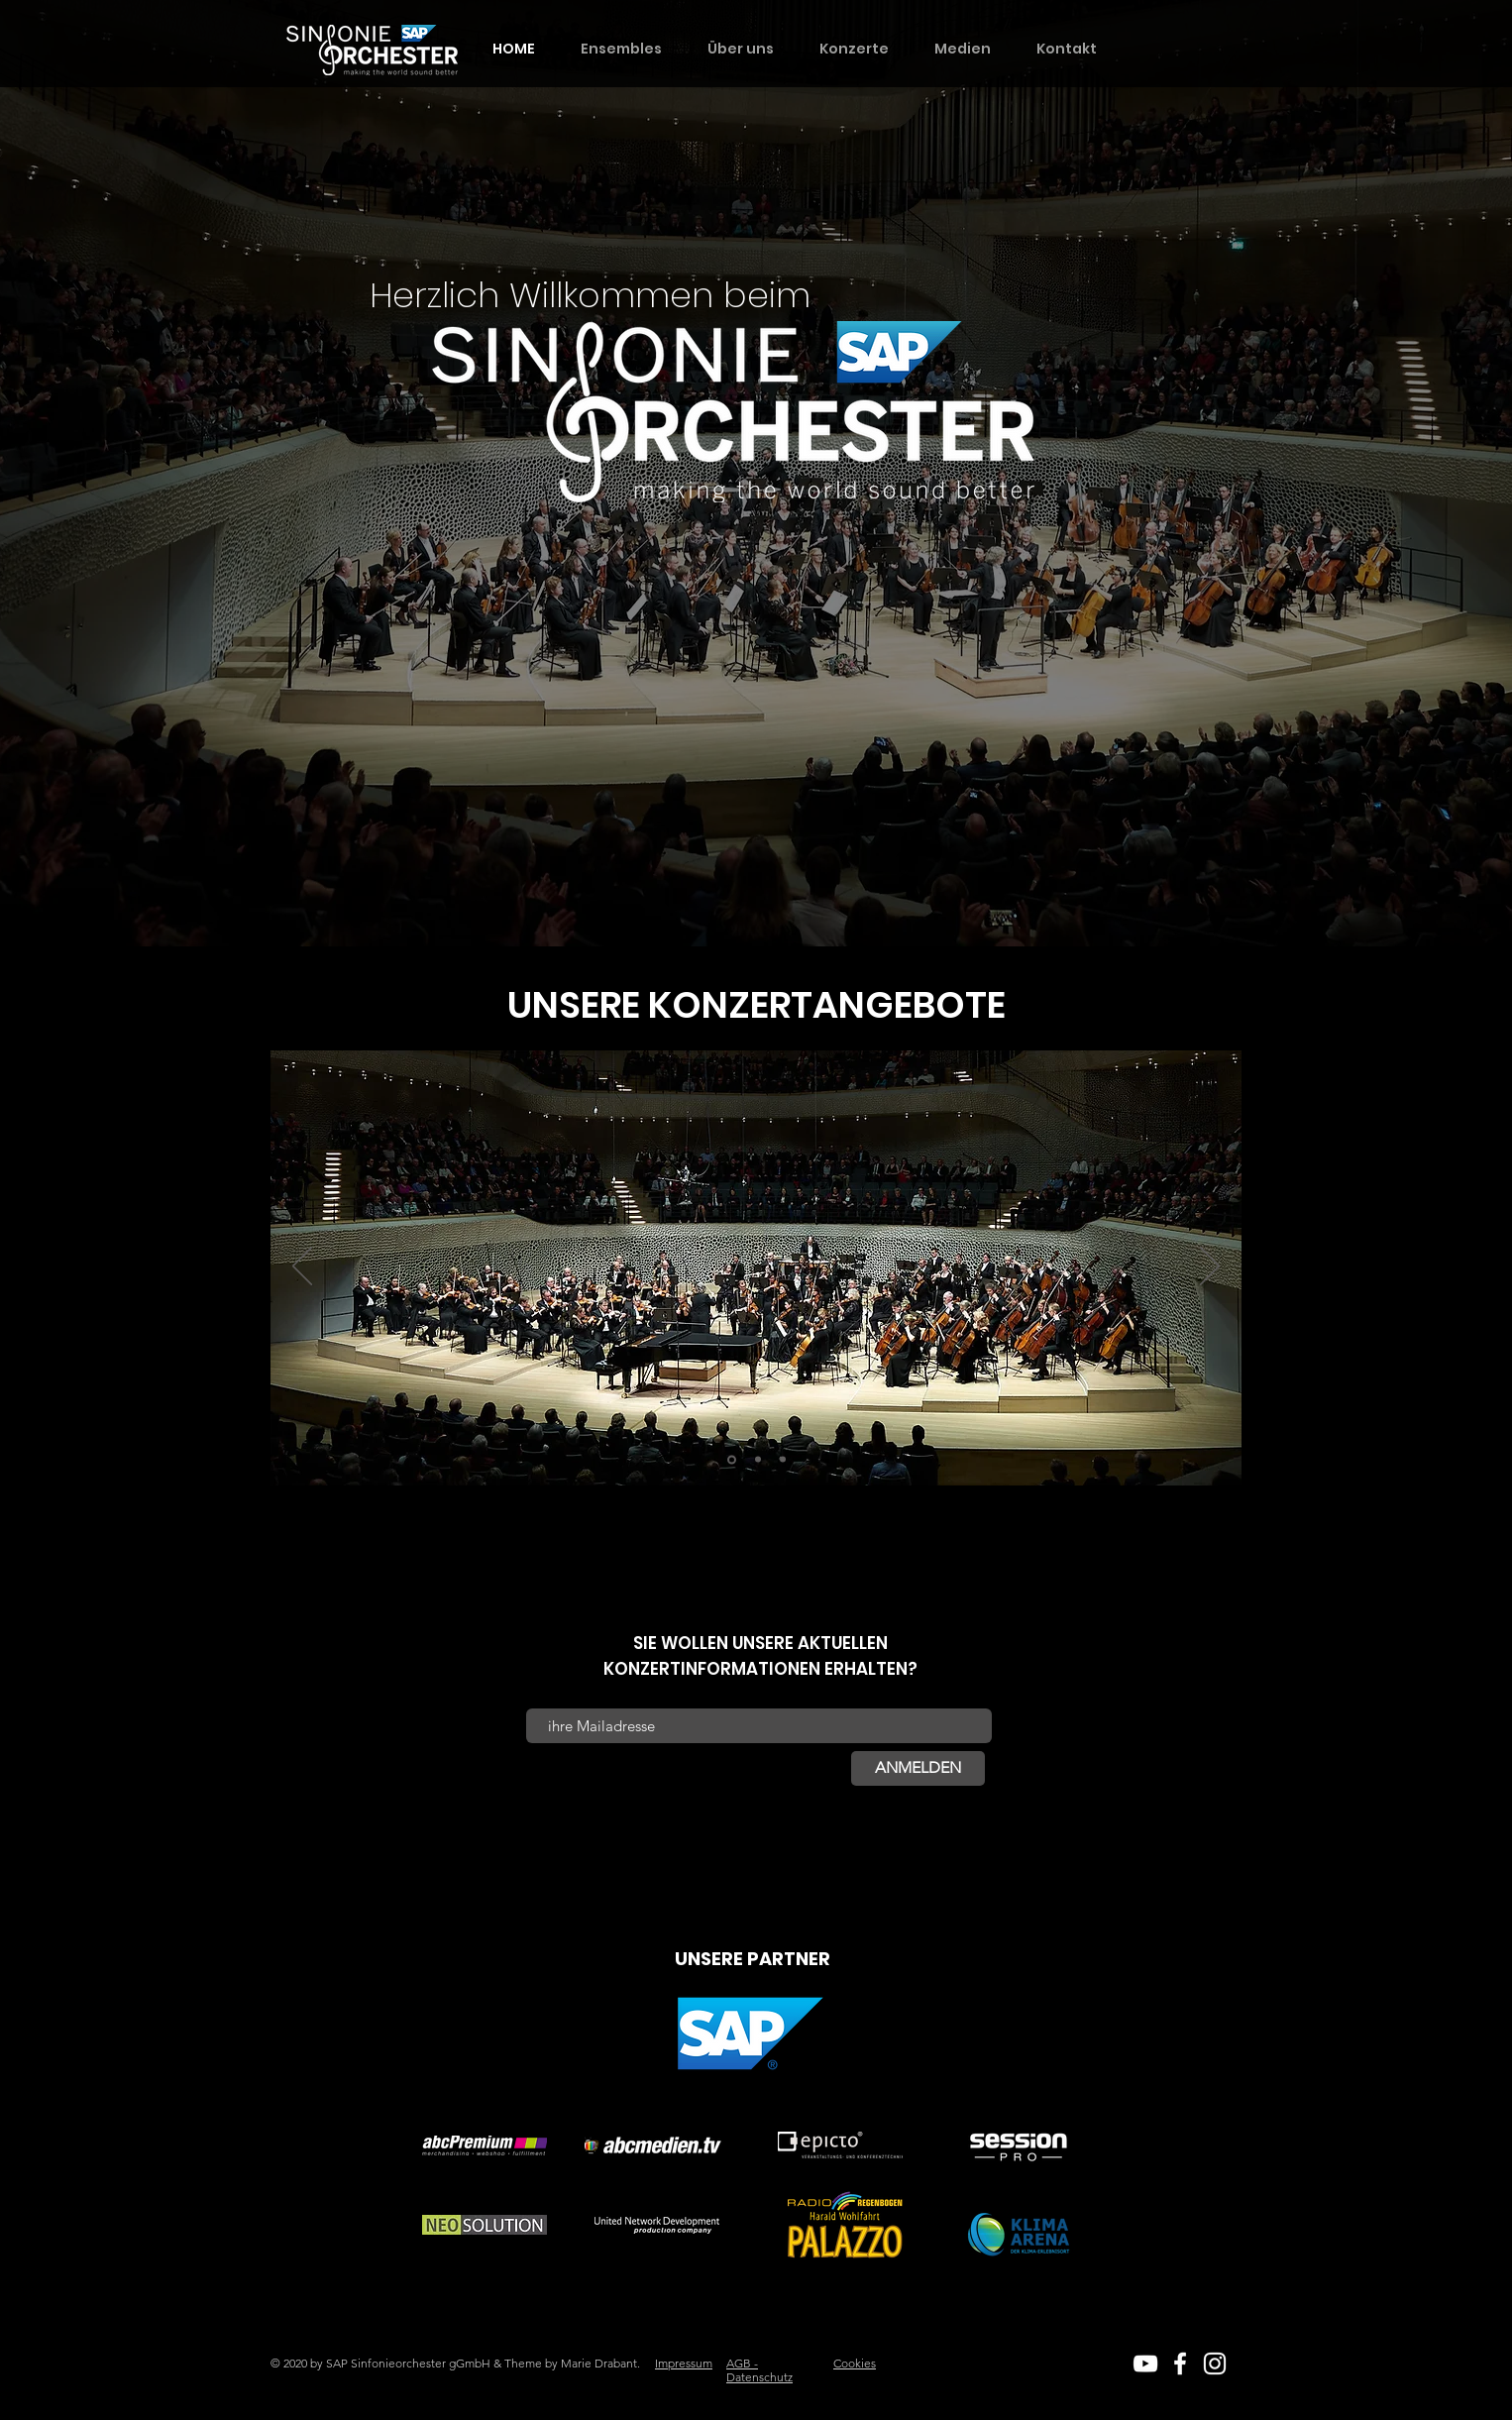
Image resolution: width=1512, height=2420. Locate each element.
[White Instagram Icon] (1215, 2363)
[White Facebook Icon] (1180, 2363)
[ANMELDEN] (918, 1768)
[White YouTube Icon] (1145, 2363)
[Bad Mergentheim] (731, 1459)
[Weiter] (1210, 1267)
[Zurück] (302, 1267)
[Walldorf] (783, 1460)
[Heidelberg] (758, 1460)
